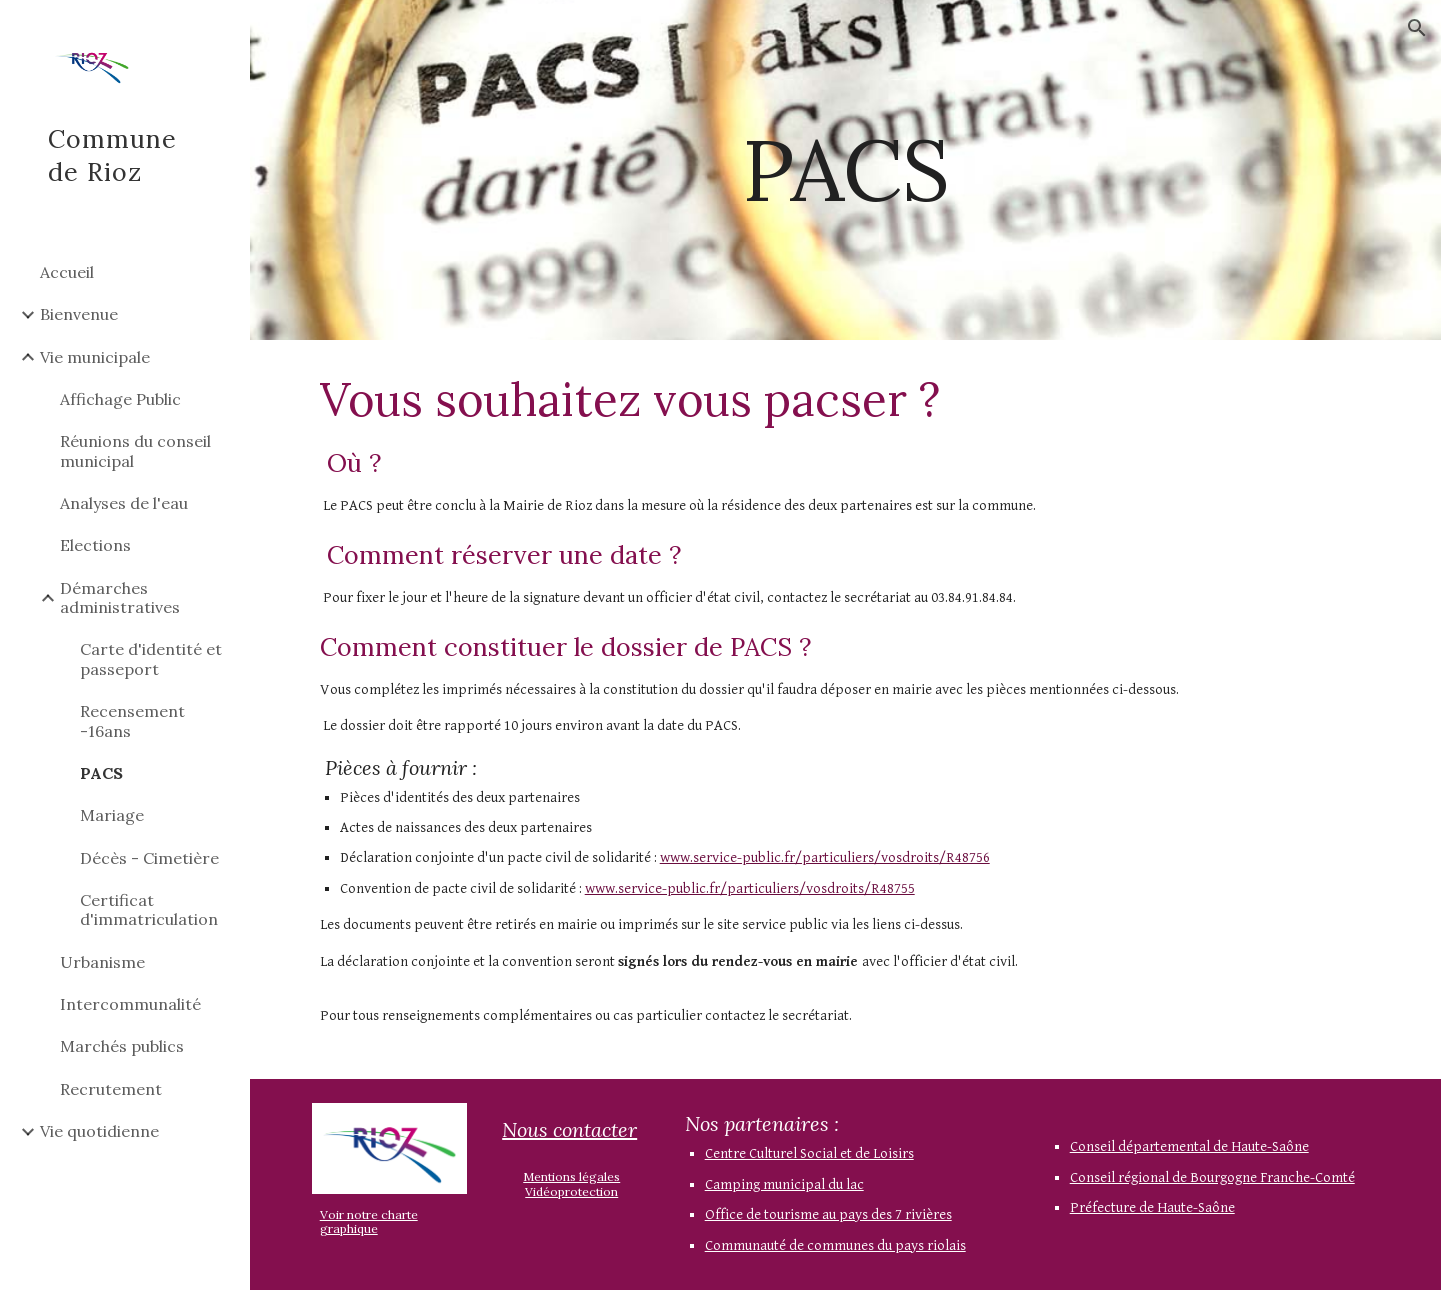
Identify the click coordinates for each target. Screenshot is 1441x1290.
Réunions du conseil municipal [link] (135, 450)
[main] (845, 169)
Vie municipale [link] (95, 357)
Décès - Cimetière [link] (149, 858)
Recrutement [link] (111, 1089)
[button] (1417, 28)
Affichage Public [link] (120, 399)
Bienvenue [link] (79, 314)
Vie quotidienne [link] (99, 1131)
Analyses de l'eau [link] (124, 503)
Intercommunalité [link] (130, 1004)
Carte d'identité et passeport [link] (151, 658)
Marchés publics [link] (122, 1046)
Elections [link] (95, 545)
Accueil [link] (67, 272)
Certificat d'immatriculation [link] (149, 909)
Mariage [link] (112, 815)
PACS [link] (101, 773)
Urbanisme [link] (102, 962)
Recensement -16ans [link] (132, 720)
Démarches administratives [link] (120, 597)
